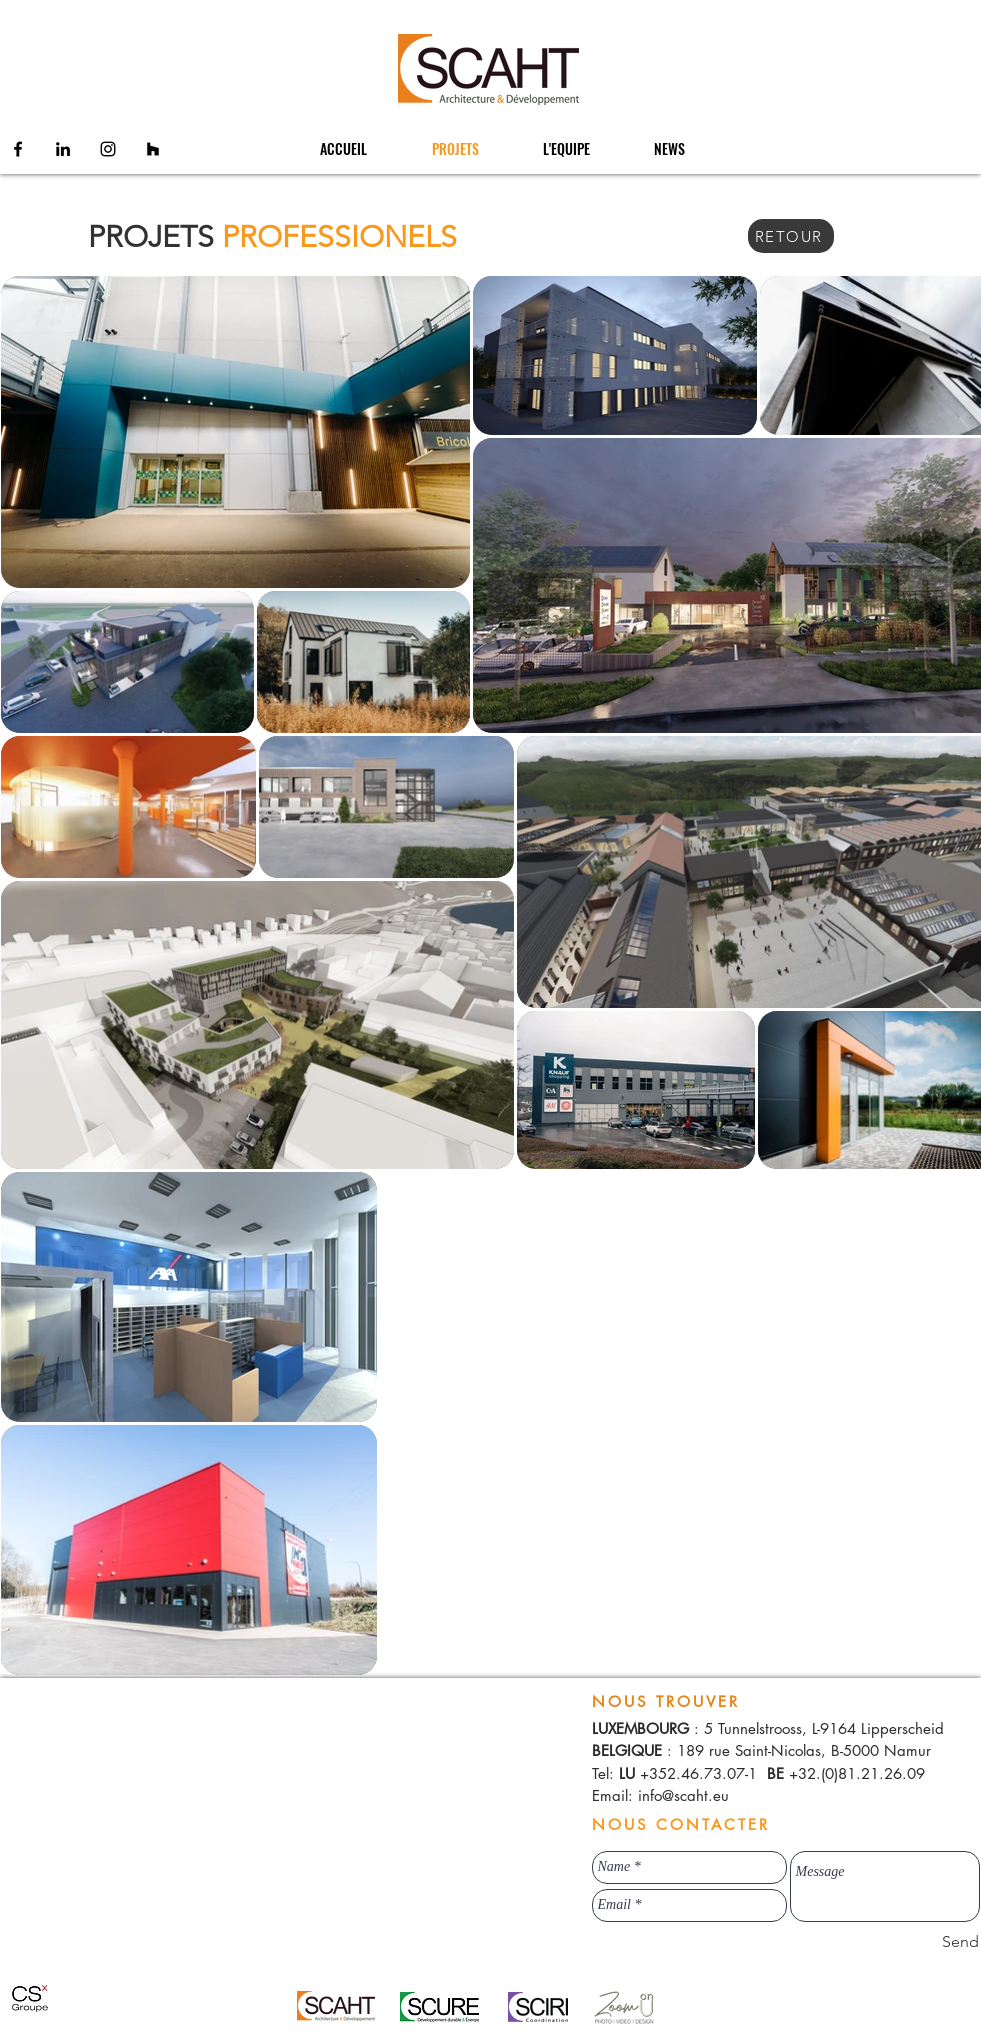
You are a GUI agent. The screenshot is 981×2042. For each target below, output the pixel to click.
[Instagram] (108, 149)
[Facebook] (18, 149)
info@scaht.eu (683, 1795)
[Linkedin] (63, 149)
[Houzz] (153, 149)
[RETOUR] (791, 236)
